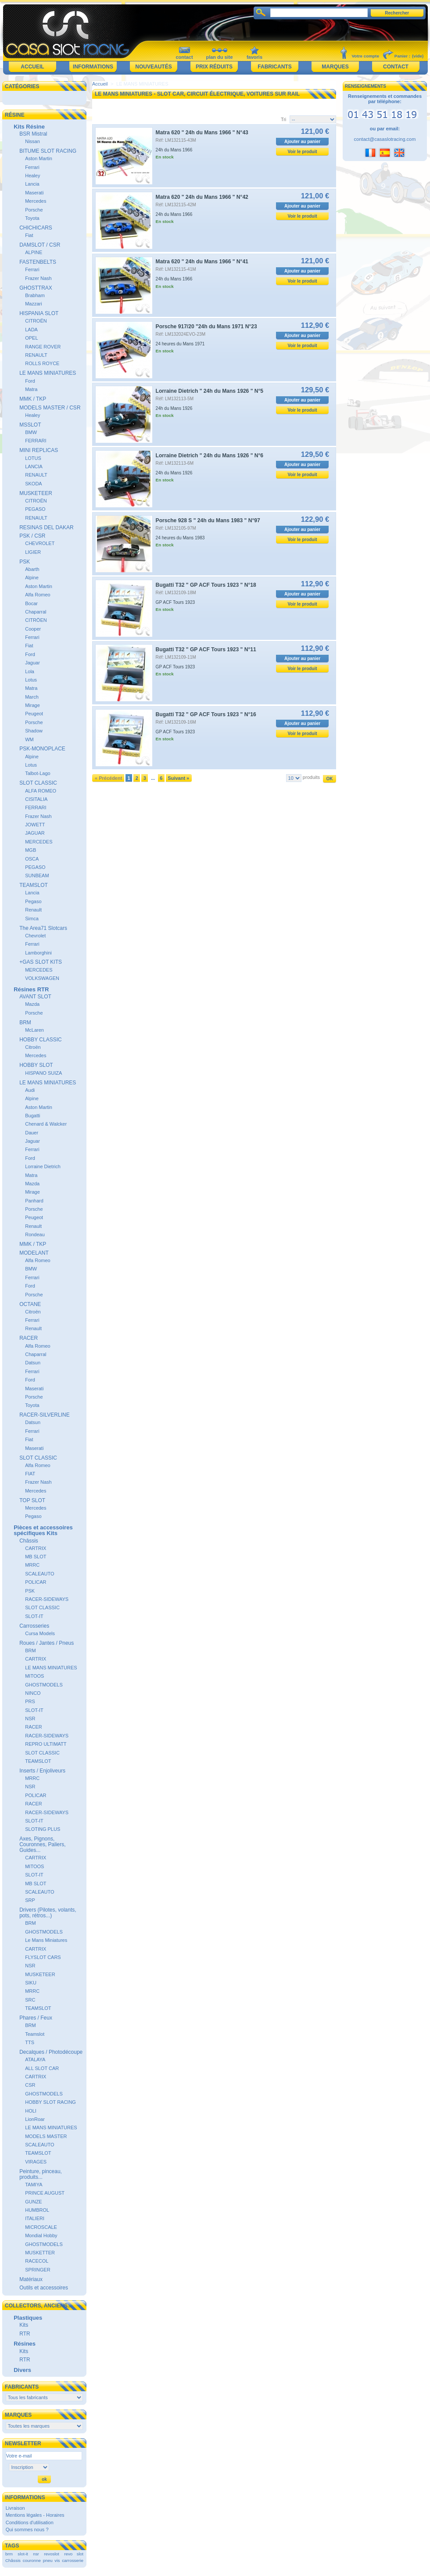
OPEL (31, 338)
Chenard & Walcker (46, 1124)
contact (184, 57)
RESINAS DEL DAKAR (46, 527)
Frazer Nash (38, 278)
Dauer (31, 1132)
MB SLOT (35, 1556)
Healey (32, 175)
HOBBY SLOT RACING (50, 2102)
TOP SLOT (32, 1500)
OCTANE (30, 1304)
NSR (30, 1718)
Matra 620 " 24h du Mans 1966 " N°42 (202, 197)
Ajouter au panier (302, 141)
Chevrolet (35, 935)
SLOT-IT (34, 1616)
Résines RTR (31, 989)
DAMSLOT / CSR (39, 245)
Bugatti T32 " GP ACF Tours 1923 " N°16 (206, 714)
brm (9, 2553)
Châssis (28, 1541)
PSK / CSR (32, 536)
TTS (29, 2042)
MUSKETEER (35, 493)
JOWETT (35, 824)
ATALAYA (35, 2059)
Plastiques (28, 2317)
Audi (30, 1090)
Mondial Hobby (41, 2235)
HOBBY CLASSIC (40, 1040)
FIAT (30, 1473)
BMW (31, 432)
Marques (335, 67)
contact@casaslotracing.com (385, 139)
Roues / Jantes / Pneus (46, 1643)
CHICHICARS (35, 228)
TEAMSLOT (33, 885)
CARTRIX (35, 1548)
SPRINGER (37, 2269)
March (32, 697)
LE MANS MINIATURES (47, 373)
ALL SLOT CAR (42, 2068)
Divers (22, 2370)
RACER (28, 1338)
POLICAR (35, 1582)
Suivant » (178, 778)
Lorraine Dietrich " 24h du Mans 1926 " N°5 (210, 391)
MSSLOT (30, 425)
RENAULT (36, 355)
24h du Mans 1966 (174, 149)
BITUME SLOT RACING (47, 151)
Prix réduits (214, 67)
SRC (30, 1999)
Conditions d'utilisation (30, 2522)
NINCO (32, 1693)
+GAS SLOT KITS (40, 962)
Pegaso (33, 901)
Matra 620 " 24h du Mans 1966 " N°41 (202, 261)
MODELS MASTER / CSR (49, 408)
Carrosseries (34, 1626)
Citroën (32, 1047)
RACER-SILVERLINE (44, 1415)
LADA (31, 329)
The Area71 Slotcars (43, 928)
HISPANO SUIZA (43, 1073)
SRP (30, 1900)
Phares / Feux (35, 2018)
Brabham (35, 295)
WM (29, 739)
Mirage (32, 705)
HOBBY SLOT (36, 1065)
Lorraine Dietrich (43, 1166)
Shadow (34, 730)
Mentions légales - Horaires (35, 2515)
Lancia (32, 184)
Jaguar (32, 662)
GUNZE (33, 2201)
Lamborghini (38, 952)
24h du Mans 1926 (174, 408)
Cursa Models (40, 1633)
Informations (93, 67)
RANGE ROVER (43, 346)
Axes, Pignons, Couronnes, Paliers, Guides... (42, 1844)
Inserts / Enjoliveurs (42, 1771)
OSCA (32, 858)
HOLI (30, 2110)
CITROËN (36, 320)
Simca (32, 918)
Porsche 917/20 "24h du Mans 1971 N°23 (206, 326)
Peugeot (34, 713)
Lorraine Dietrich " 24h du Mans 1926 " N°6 (210, 455)
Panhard (34, 1200)
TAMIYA (33, 2184)
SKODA (33, 483)
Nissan (32, 141)
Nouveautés (153, 67)
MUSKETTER (40, 2252)
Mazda (32, 1004)
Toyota (32, 218)
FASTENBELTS (37, 262)
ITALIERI (34, 2218)
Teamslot (34, 2034)
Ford (30, 381)
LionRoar (35, 2119)
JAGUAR (35, 833)
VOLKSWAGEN (42, 978)
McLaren (34, 1030)
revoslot (51, 2553)
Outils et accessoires (43, 2288)
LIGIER (33, 552)
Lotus (31, 679)
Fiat (29, 235)
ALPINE (33, 252)
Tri (283, 119)
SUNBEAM (37, 875)
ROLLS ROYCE (42, 363)
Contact (395, 67)
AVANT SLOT (35, 997)
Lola (29, 671)
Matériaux (31, 2279)
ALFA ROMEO (40, 790)
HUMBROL (37, 2210)
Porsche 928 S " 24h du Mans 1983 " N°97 (208, 520)
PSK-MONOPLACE (42, 749)
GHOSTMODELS (44, 1684)
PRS (30, 1701)
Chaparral (35, 611)
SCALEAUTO (39, 1573)
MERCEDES (38, 841)
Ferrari (32, 167)
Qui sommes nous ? (27, 2529)
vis (57, 2560)
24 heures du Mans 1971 (180, 343)
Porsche (34, 209)
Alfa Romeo (37, 594)
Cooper (33, 628)
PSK (24, 562)
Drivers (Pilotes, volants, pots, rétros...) (47, 1913)
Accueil (32, 67)
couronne (32, 2560)
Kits (23, 2325)
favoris (254, 57)
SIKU (30, 1982)
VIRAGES (36, 2161)
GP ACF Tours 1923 (175, 602)
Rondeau (35, 1234)
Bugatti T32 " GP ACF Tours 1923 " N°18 (206, 585)
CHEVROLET (39, 543)
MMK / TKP (32, 399)
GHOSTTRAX (35, 288)
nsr (36, 2553)
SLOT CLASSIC (38, 783)
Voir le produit (302, 151)
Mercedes (35, 201)
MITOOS (34, 1676)
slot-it (23, 2553)
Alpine (32, 577)
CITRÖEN (36, 620)
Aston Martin (38, 158)
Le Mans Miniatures (46, 1940)
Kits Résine (29, 126)
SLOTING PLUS (42, 1829)
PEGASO (35, 509)
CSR (30, 2085)
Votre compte (365, 56)
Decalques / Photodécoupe (50, 2052)
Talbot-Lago (37, 773)
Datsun (32, 1362)
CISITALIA (36, 799)
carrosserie (72, 2560)
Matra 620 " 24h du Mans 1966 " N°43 (202, 132)
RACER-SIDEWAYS (46, 1599)
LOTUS (33, 458)
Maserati (34, 192)
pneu (48, 2560)
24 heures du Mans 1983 (180, 537)
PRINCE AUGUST (44, 2193)
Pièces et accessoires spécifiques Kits (43, 1530)
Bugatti (32, 1115)
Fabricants (274, 67)
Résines (25, 2343)
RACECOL (36, 2261)
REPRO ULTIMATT (45, 1744)
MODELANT (34, 1253)
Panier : (402, 56)
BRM (25, 1022)
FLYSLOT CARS (43, 1957)
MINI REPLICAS (38, 450)
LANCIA (34, 466)
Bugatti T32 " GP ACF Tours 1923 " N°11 (206, 649)
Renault (33, 909)
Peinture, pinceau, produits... (40, 2174)
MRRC (32, 1565)
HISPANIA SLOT (38, 313)
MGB (30, 850)
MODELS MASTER (46, 2136)
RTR (24, 2334)
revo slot (73, 2553)
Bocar (31, 603)
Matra (31, 389)
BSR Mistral (33, 134)
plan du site (219, 57)
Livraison (15, 2508)
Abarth (32, 569)
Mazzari (33, 303)
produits (311, 777)
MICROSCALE (41, 2227)
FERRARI (35, 440)
